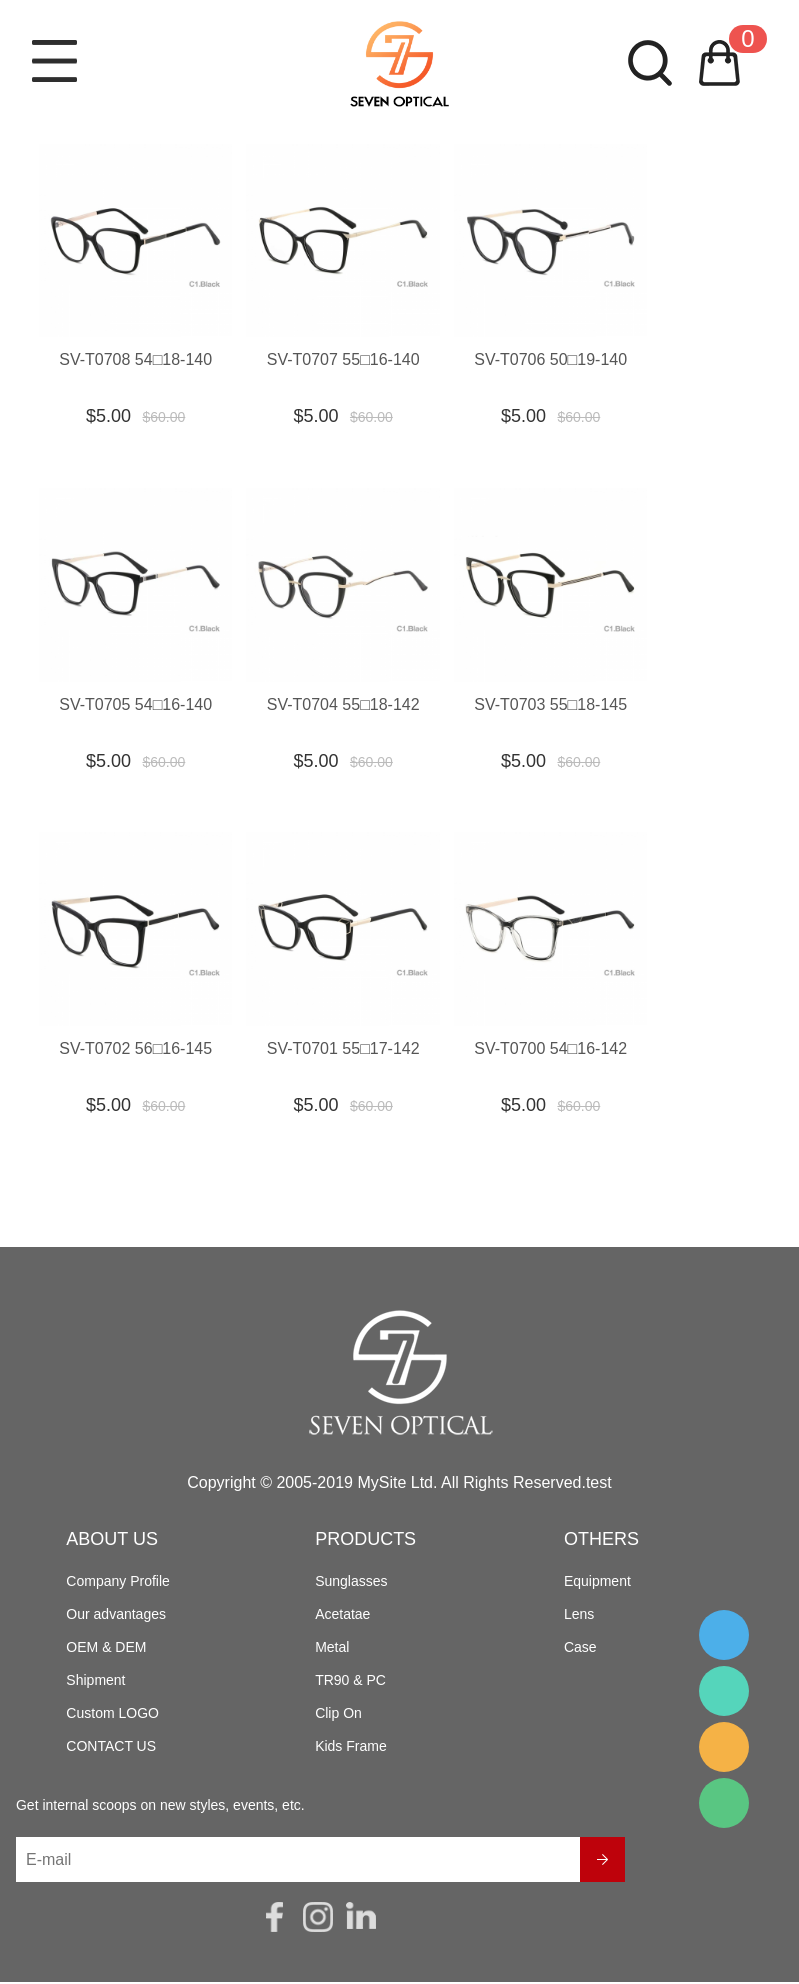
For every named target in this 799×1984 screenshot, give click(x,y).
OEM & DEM (106, 1649)
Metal (332, 1649)
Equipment (597, 1583)
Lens (579, 1616)
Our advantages (116, 1616)
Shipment (95, 1682)
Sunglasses (351, 1583)
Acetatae (342, 1616)
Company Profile (118, 1583)
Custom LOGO (112, 1715)
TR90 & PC (350, 1682)
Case (580, 1649)
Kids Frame (351, 1748)
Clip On (338, 1715)
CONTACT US (111, 1748)
